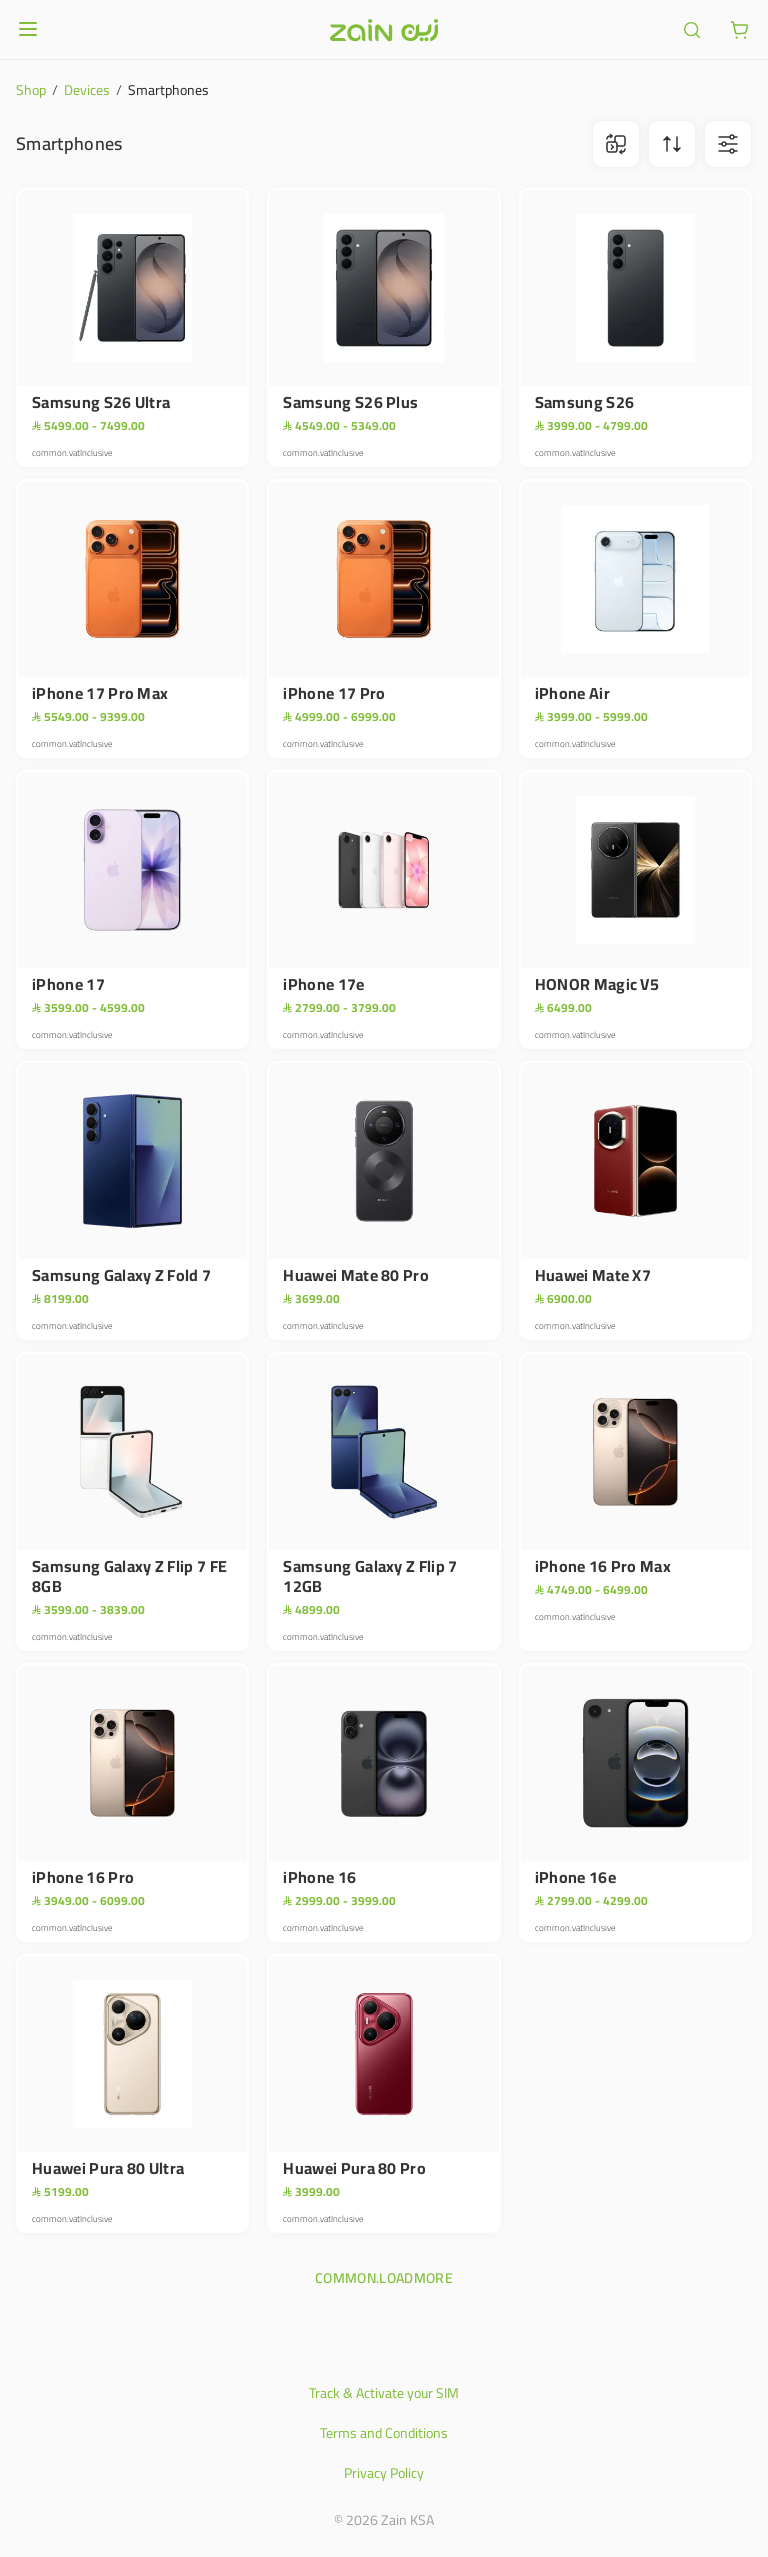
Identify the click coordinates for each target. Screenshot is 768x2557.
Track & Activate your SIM (384, 2393)
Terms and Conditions (384, 2433)
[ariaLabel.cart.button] (740, 30)
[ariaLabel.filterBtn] (728, 144)
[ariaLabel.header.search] (692, 30)
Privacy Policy (384, 2473)
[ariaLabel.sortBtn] (672, 144)
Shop (31, 90)
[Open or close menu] (28, 29)
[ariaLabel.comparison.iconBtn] (616, 144)
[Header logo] (384, 30)
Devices (87, 90)
